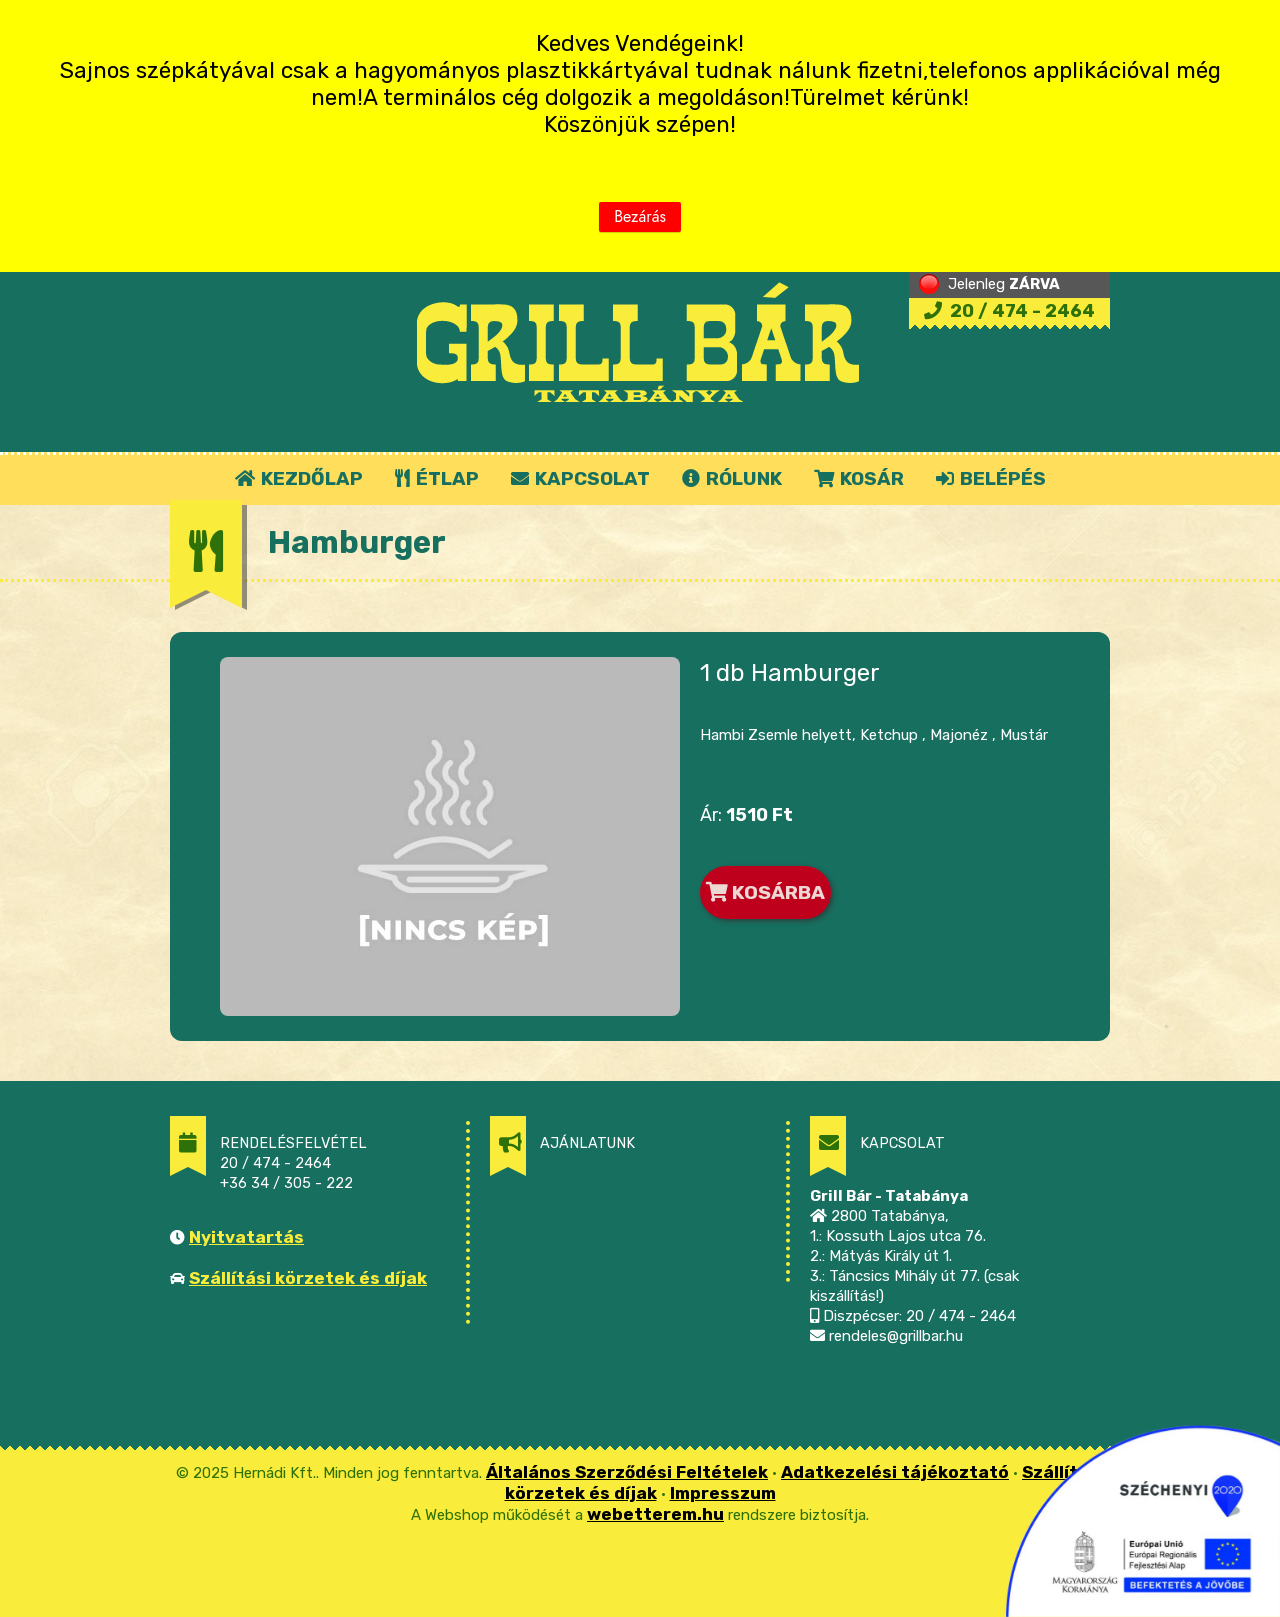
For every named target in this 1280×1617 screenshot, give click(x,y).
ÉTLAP (438, 478)
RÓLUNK (732, 478)
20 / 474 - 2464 (1009, 311)
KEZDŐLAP (299, 478)
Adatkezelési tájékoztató (895, 1472)
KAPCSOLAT (580, 478)
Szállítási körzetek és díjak (308, 1278)
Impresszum (723, 1493)
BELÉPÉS (991, 478)
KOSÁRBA (765, 892)
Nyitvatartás (246, 1237)
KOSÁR (859, 478)
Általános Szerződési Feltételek (627, 1472)
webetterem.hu (655, 1514)
